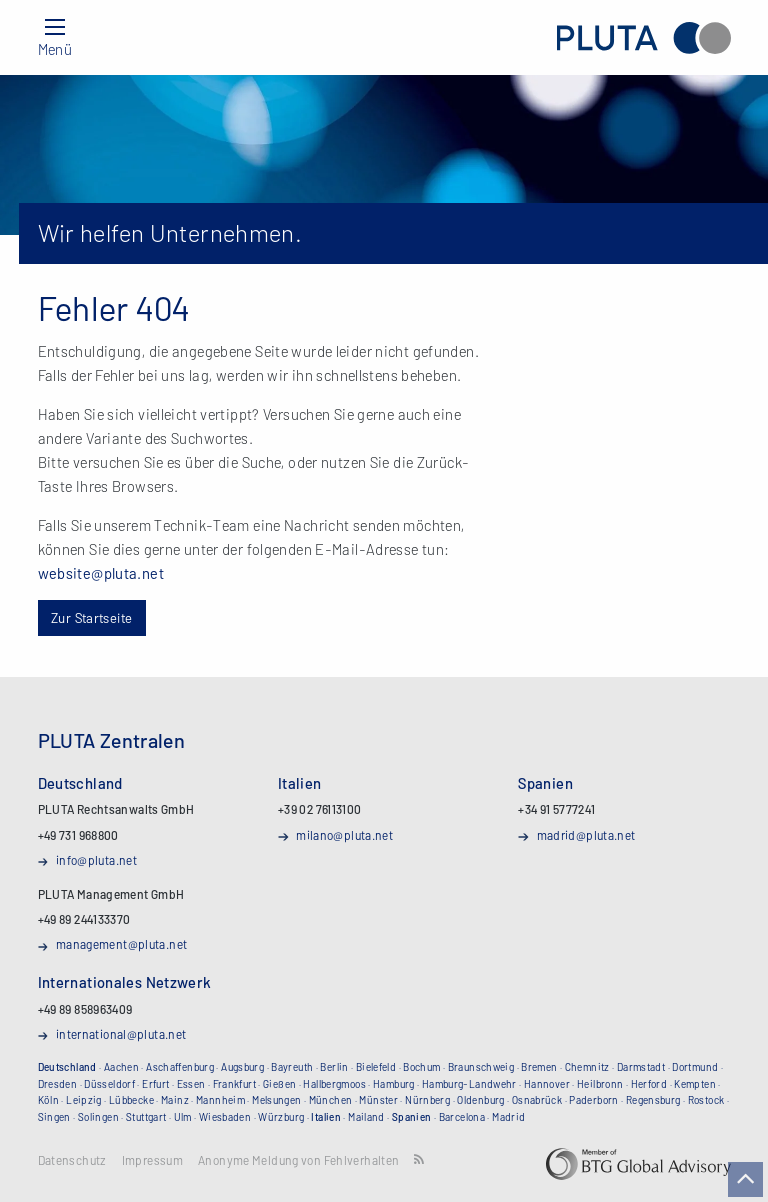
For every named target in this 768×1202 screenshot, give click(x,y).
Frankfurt (234, 1084)
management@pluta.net (122, 944)
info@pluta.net (96, 860)
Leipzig (84, 1100)
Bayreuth (292, 1067)
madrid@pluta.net (586, 835)
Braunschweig (481, 1067)
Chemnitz (587, 1067)
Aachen (121, 1067)
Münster (378, 1100)
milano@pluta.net (344, 835)
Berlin (334, 1067)
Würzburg (281, 1117)
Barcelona (462, 1117)
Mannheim (220, 1100)
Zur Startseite (91, 617)
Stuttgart (146, 1117)
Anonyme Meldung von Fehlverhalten (298, 1160)
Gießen (279, 1084)
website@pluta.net (101, 573)
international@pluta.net (121, 1034)
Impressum (152, 1160)
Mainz (175, 1100)
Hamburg (394, 1084)
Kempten (695, 1084)
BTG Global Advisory (638, 1164)
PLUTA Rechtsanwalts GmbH (643, 37)
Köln (49, 1100)
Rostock (706, 1100)
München (331, 1100)
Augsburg (242, 1067)
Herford (649, 1084)
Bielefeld (376, 1067)
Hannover (547, 1084)
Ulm (183, 1117)
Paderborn (593, 1100)
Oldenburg (480, 1100)
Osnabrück (537, 1100)
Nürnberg (427, 1100)
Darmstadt (641, 1067)
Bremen (539, 1067)
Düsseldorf (109, 1084)
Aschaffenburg (180, 1067)
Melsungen (276, 1100)
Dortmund (695, 1067)
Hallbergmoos (334, 1084)
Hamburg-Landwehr (469, 1084)
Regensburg (653, 1100)
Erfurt (155, 1084)
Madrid (508, 1117)
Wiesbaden (225, 1117)
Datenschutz (72, 1160)
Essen (191, 1084)
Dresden (58, 1084)
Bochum (421, 1067)
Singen (54, 1117)
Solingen (98, 1117)
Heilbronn (600, 1084)
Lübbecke (131, 1100)
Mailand (366, 1117)
